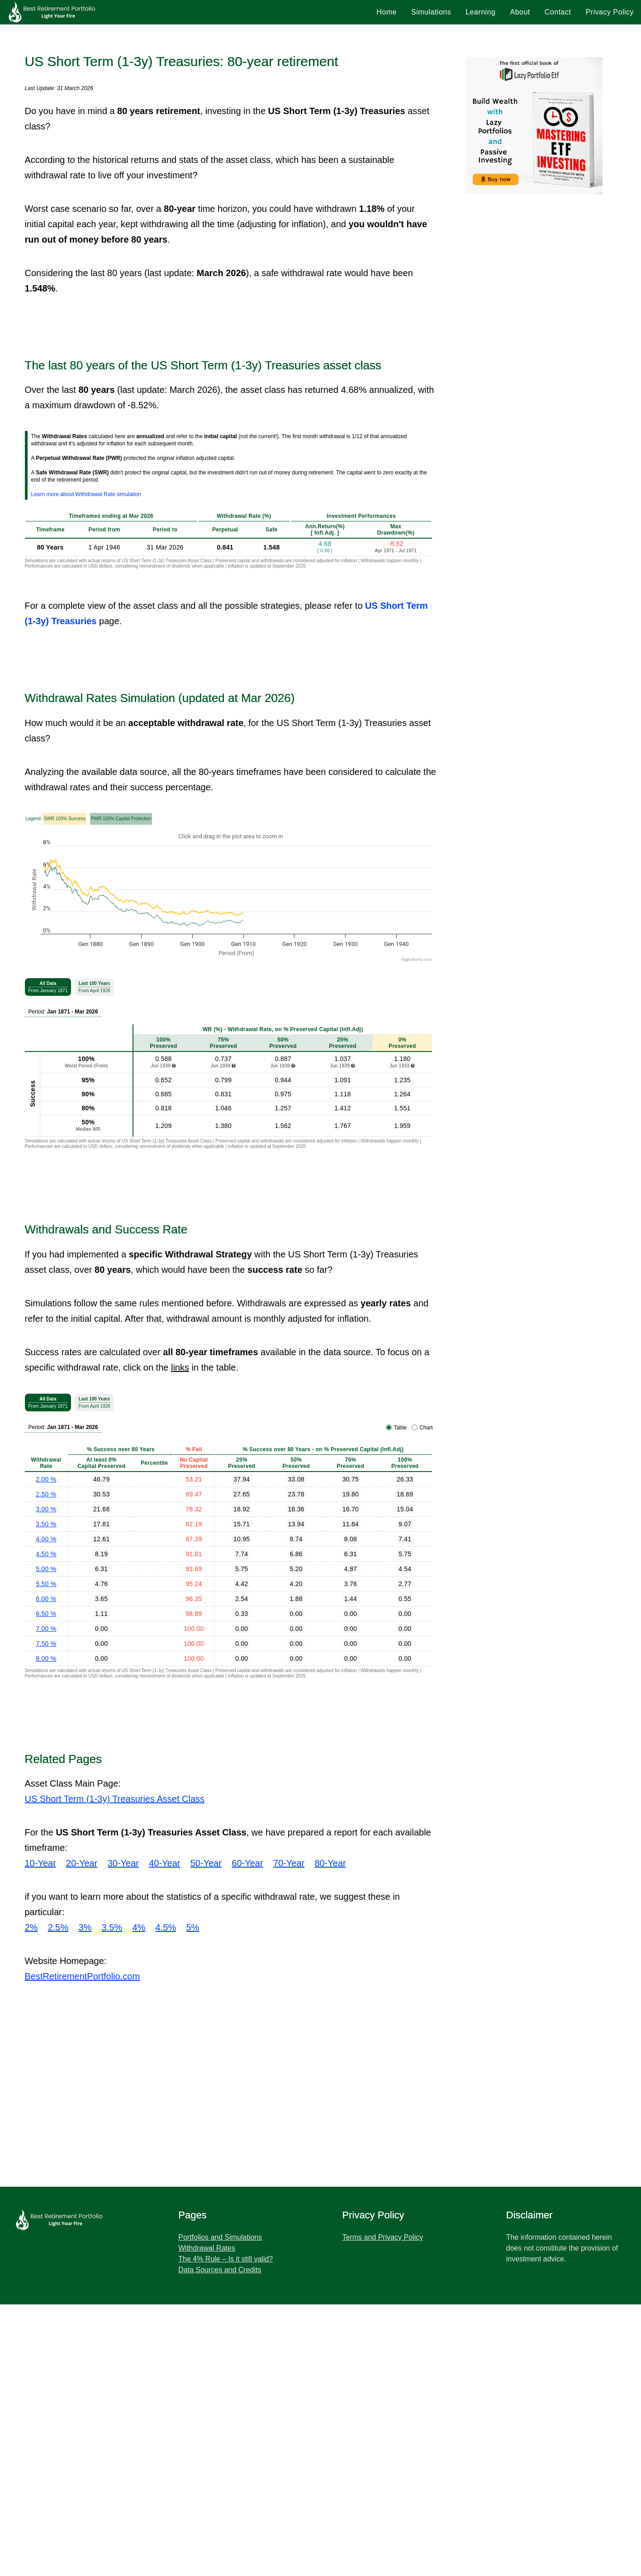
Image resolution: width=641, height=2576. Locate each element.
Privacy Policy (609, 12)
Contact (558, 12)
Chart (425, 1699)
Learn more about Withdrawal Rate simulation (86, 766)
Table (400, 1699)
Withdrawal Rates (206, 2519)
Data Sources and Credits (219, 2541)
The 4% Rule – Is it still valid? (225, 2530)
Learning (480, 12)
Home (386, 12)
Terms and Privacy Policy (382, 2509)
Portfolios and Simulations (220, 2509)
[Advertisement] (321, 91)
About (520, 12)
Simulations (431, 12)
